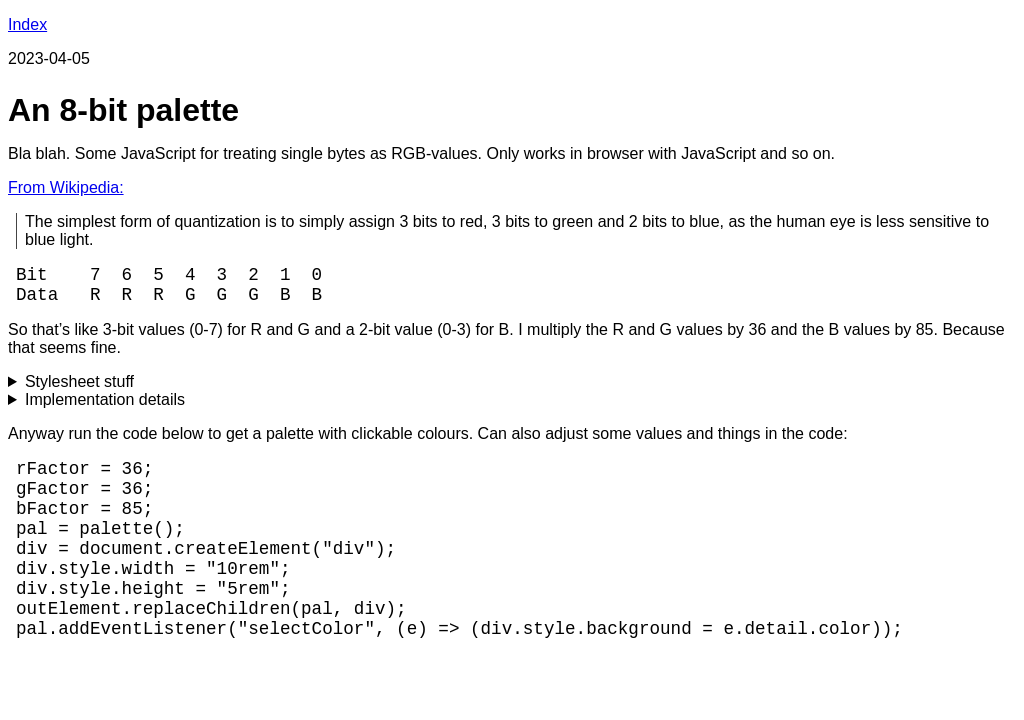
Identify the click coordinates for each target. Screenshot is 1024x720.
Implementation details (105, 407)
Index (27, 24)
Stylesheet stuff (79, 389)
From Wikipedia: (66, 187)
